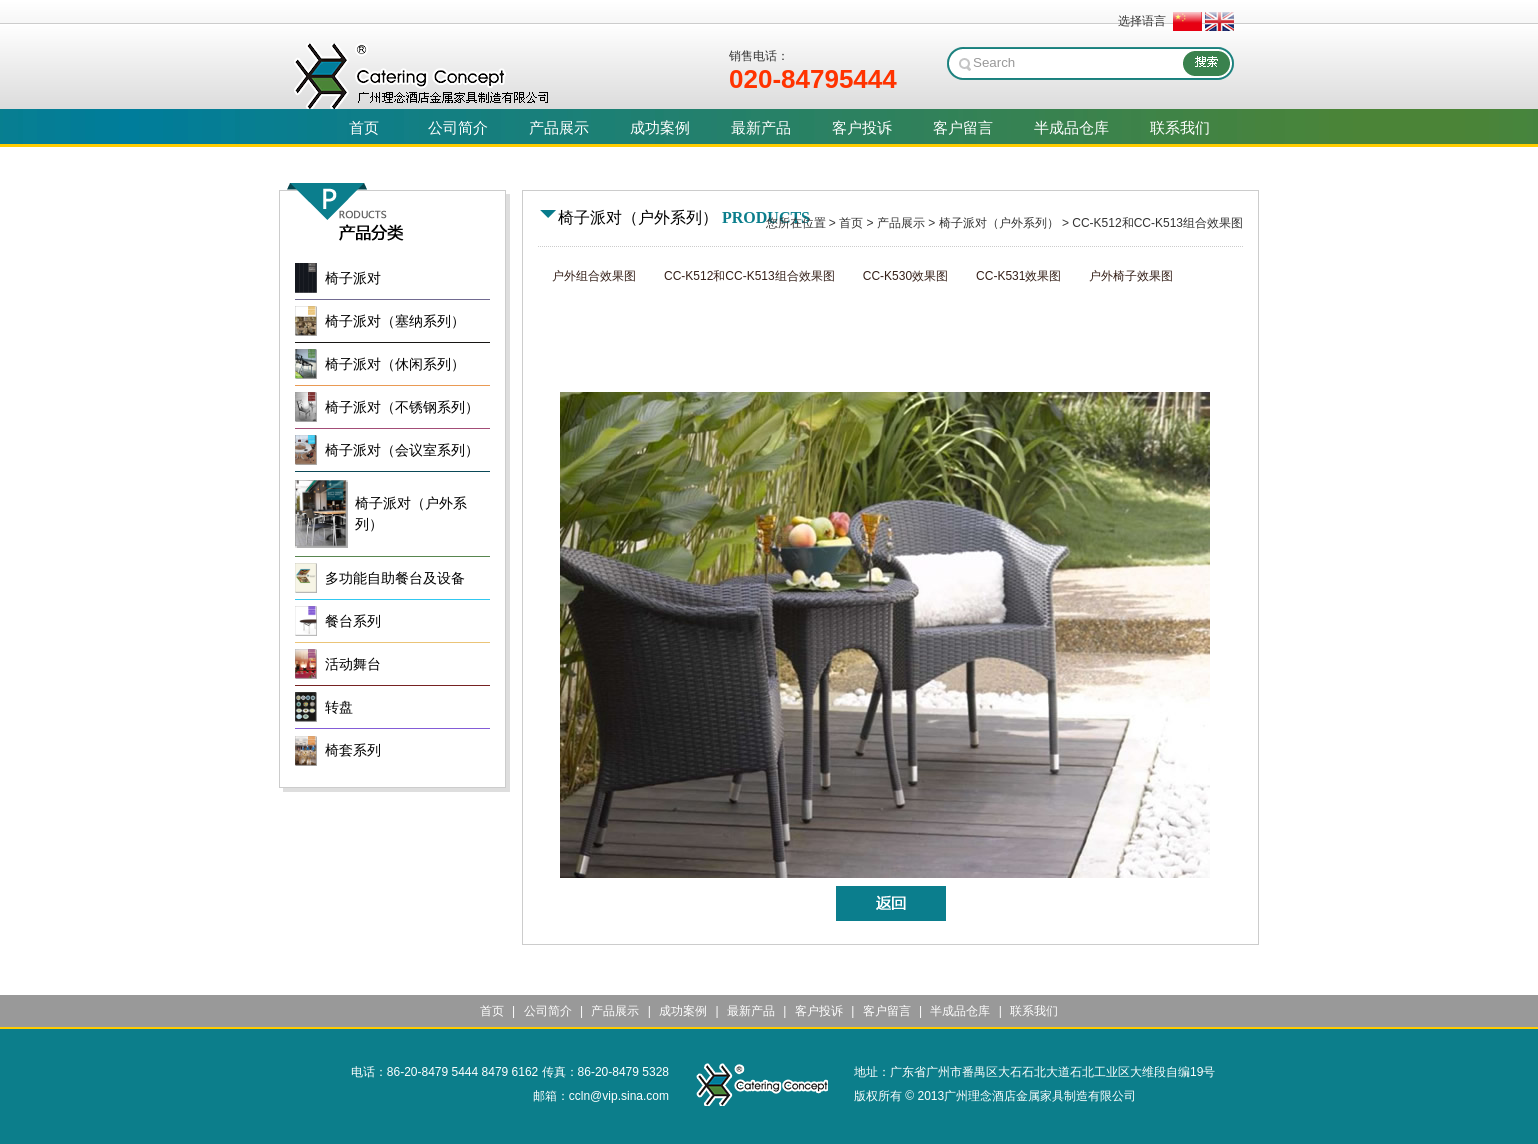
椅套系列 (353, 750)
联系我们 (1034, 1011)
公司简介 (548, 1011)
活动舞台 (353, 664)
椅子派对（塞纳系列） (395, 321)
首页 (851, 223)
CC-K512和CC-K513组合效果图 (1157, 223)
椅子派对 (353, 278)
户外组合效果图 (594, 276)
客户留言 (887, 1011)
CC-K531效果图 (1018, 276)
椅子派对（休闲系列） (395, 364)
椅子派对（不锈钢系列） (402, 407)
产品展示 (901, 223)
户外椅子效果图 (1131, 276)
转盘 (339, 707)
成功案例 (683, 1011)
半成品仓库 (960, 1011)
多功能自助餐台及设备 (395, 578)
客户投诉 (819, 1011)
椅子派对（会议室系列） (402, 450)
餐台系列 (353, 621)
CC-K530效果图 (905, 276)
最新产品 (751, 1011)
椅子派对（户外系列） (999, 223)
